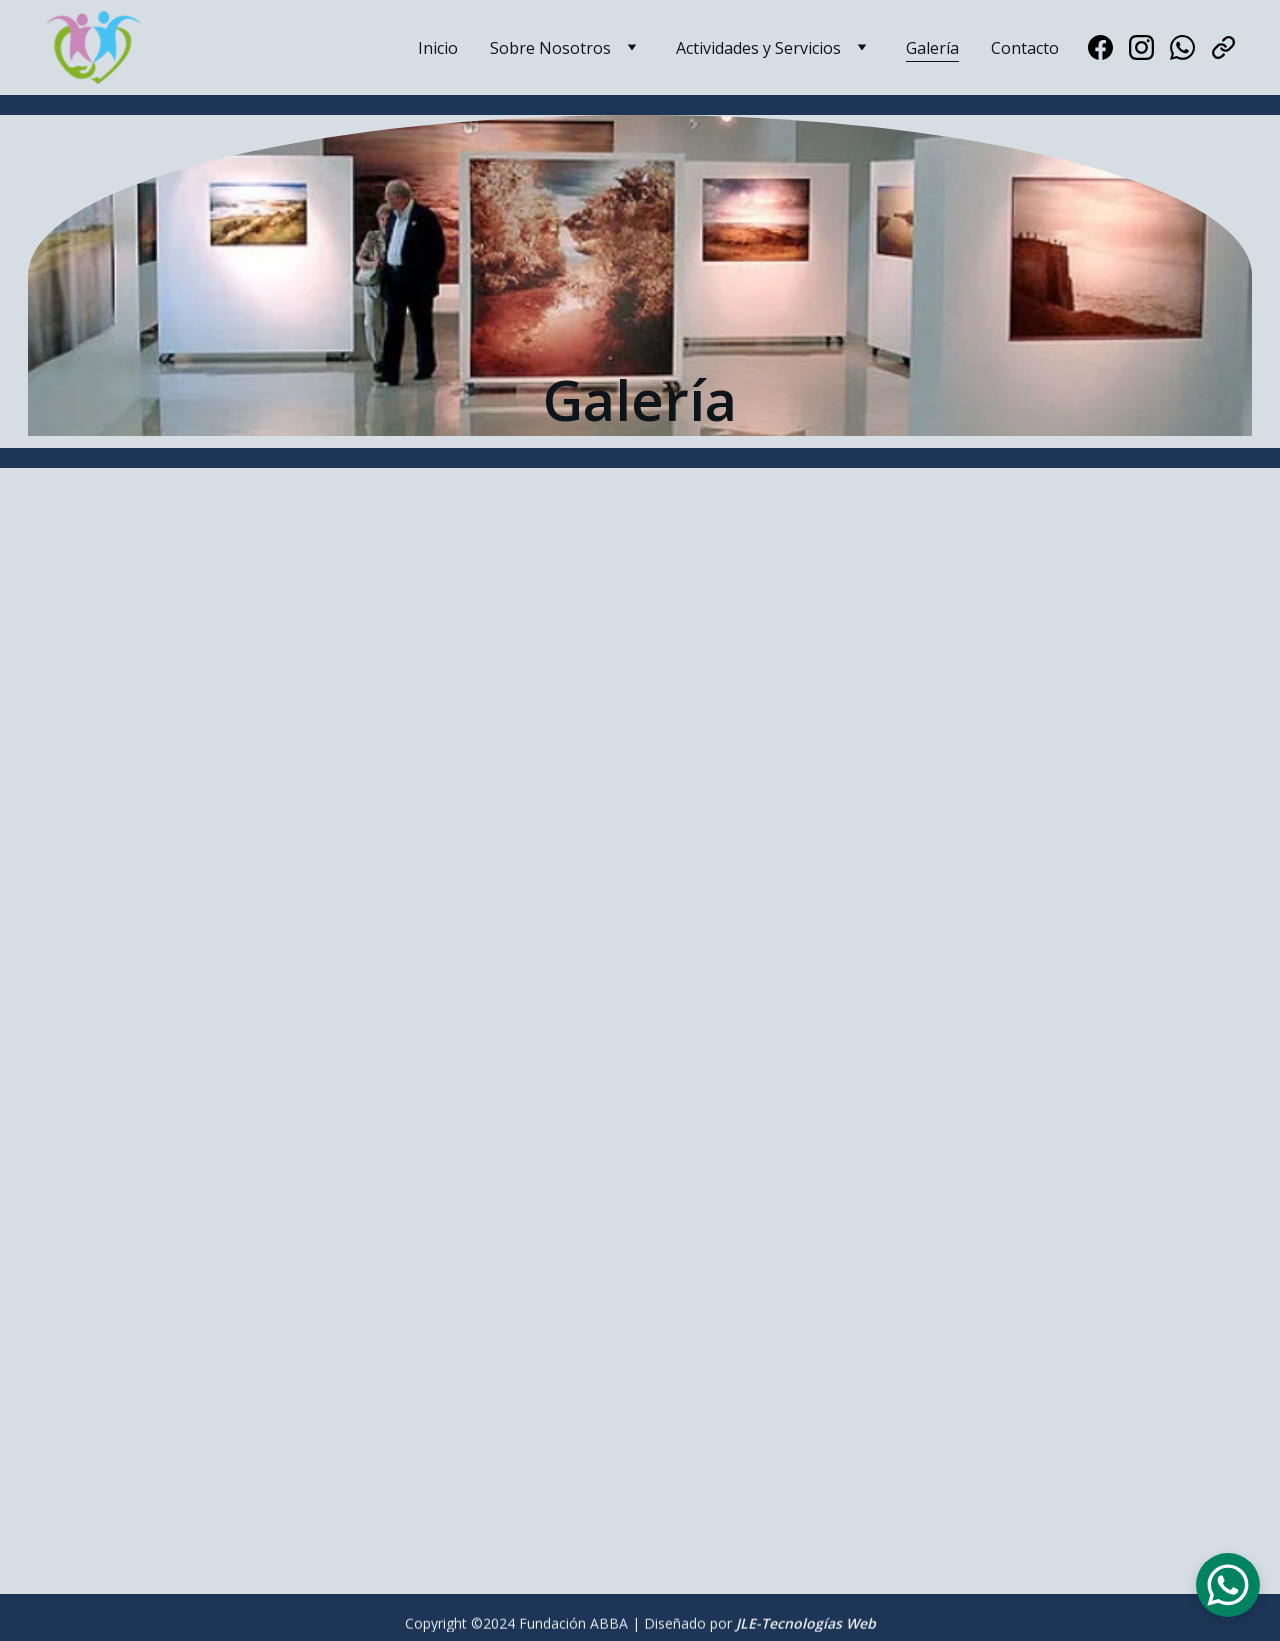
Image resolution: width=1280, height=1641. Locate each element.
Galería (932, 48)
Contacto (1025, 48)
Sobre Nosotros (550, 48)
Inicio (438, 48)
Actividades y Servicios (758, 48)
